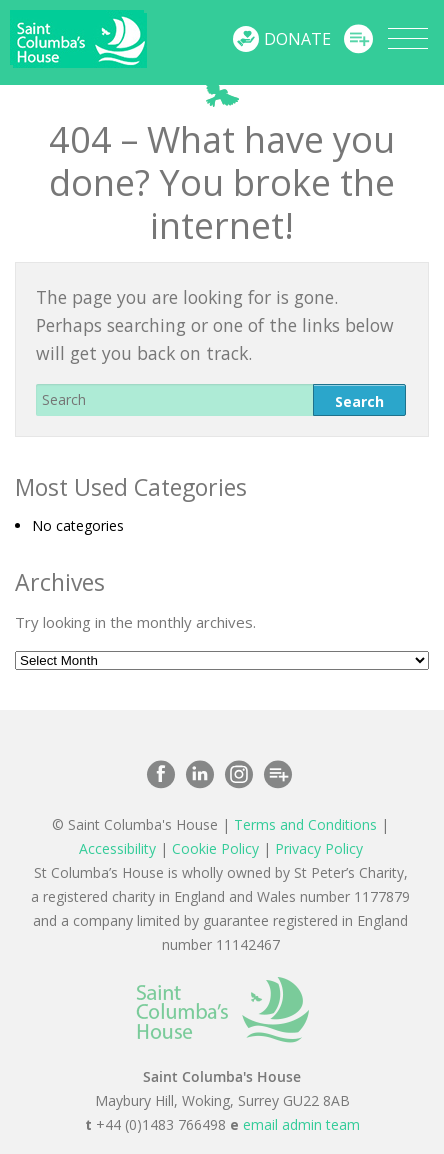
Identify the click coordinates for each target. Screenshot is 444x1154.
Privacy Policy (319, 848)
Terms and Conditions (305, 824)
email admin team (301, 1124)
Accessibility (117, 848)
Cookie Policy (215, 848)
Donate (297, 39)
